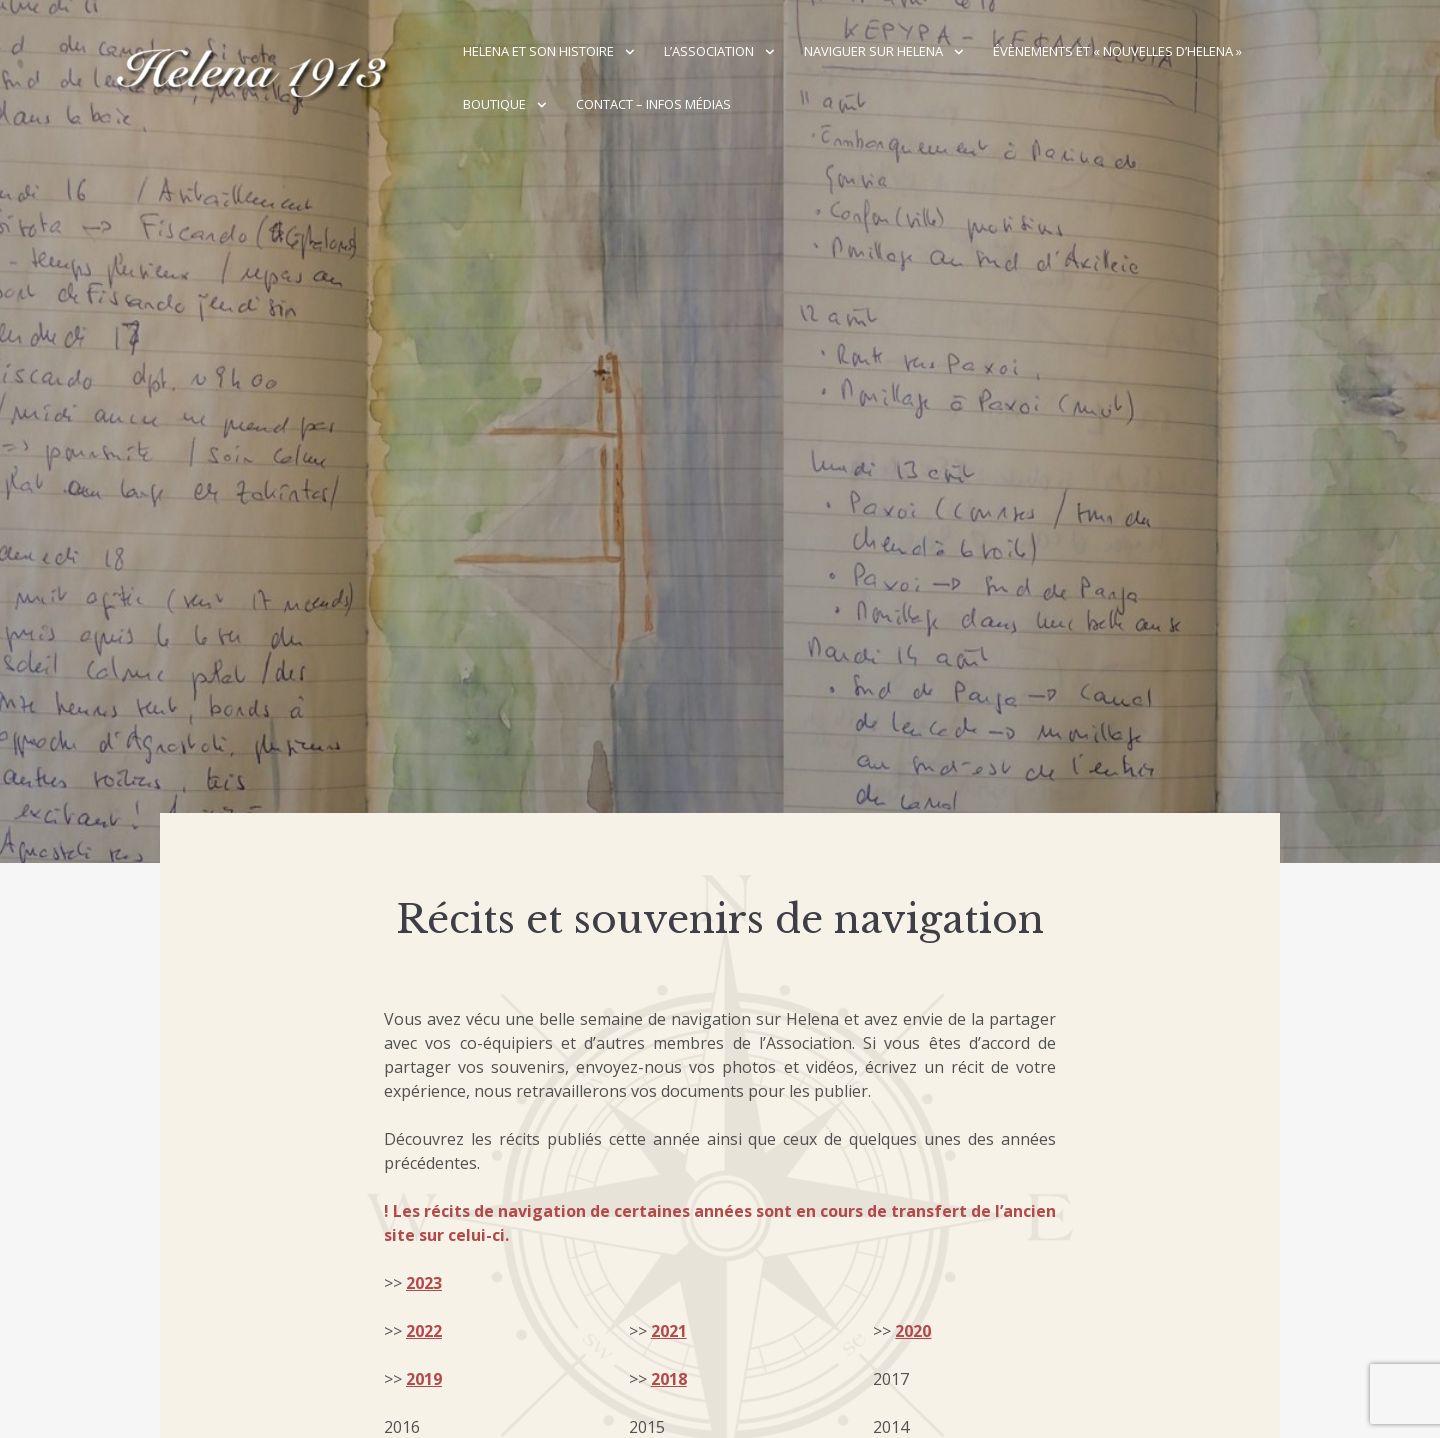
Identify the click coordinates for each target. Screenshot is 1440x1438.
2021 (669, 1331)
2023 (424, 1283)
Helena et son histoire (538, 51)
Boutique (494, 104)
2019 (424, 1379)
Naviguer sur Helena (873, 51)
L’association (709, 51)
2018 (669, 1379)
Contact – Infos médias (653, 104)
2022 (424, 1331)
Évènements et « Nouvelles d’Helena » (1117, 51)
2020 (913, 1331)
